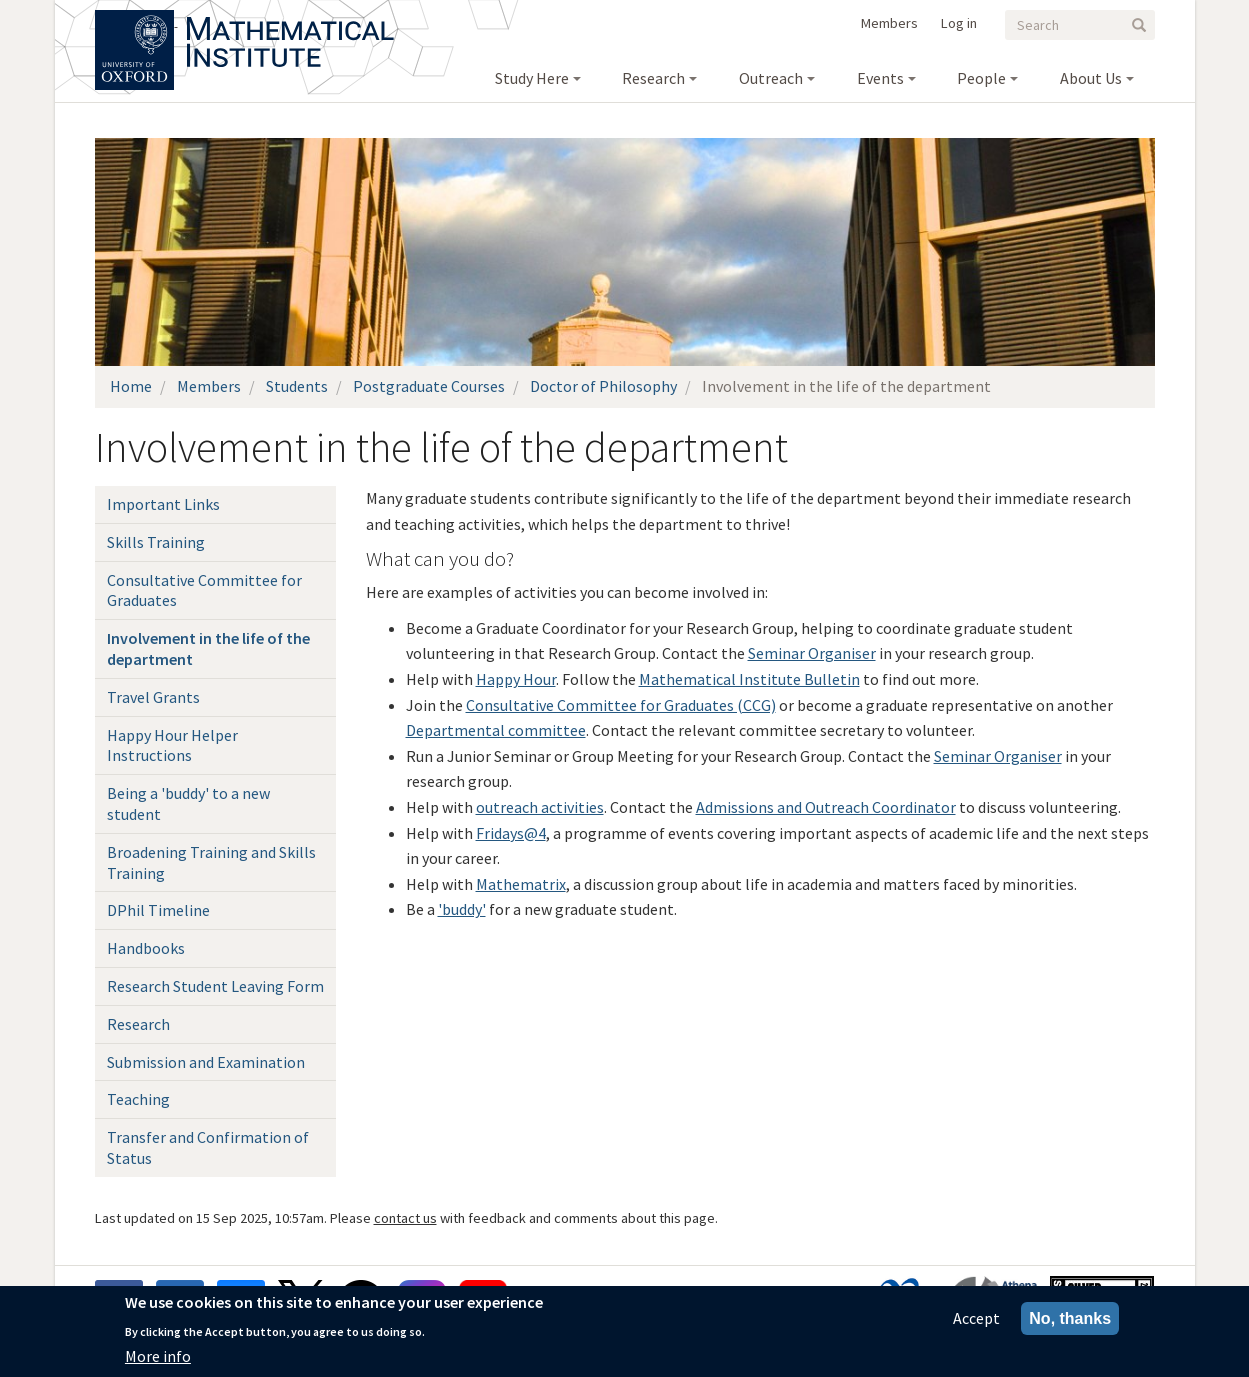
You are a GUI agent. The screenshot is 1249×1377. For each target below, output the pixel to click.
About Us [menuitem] (1091, 78)
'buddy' (462, 909)
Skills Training (156, 542)
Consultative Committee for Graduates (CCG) (621, 705)
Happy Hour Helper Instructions (172, 745)
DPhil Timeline (158, 910)
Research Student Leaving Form (215, 986)
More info (158, 1356)
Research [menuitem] (653, 78)
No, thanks (1070, 1318)
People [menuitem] (981, 78)
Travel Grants (153, 697)
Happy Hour (516, 679)
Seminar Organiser (812, 653)
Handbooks (146, 948)
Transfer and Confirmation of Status (208, 1147)
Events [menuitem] (880, 78)
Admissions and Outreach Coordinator (826, 807)
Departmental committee (496, 730)
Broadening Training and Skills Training (211, 862)
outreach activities (540, 807)
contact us (405, 1218)
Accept (976, 1318)
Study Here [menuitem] (532, 78)
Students (297, 386)
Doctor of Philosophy (603, 386)
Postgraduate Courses (429, 386)
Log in (959, 23)
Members (889, 23)
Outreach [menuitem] (771, 78)
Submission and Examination (206, 1062)
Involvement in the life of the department (208, 648)
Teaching (138, 1099)
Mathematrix (521, 884)
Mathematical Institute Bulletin (749, 679)
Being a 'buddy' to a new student (188, 803)
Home (131, 386)
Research (138, 1024)
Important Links (163, 504)
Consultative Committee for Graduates (204, 590)
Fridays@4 (511, 833)
